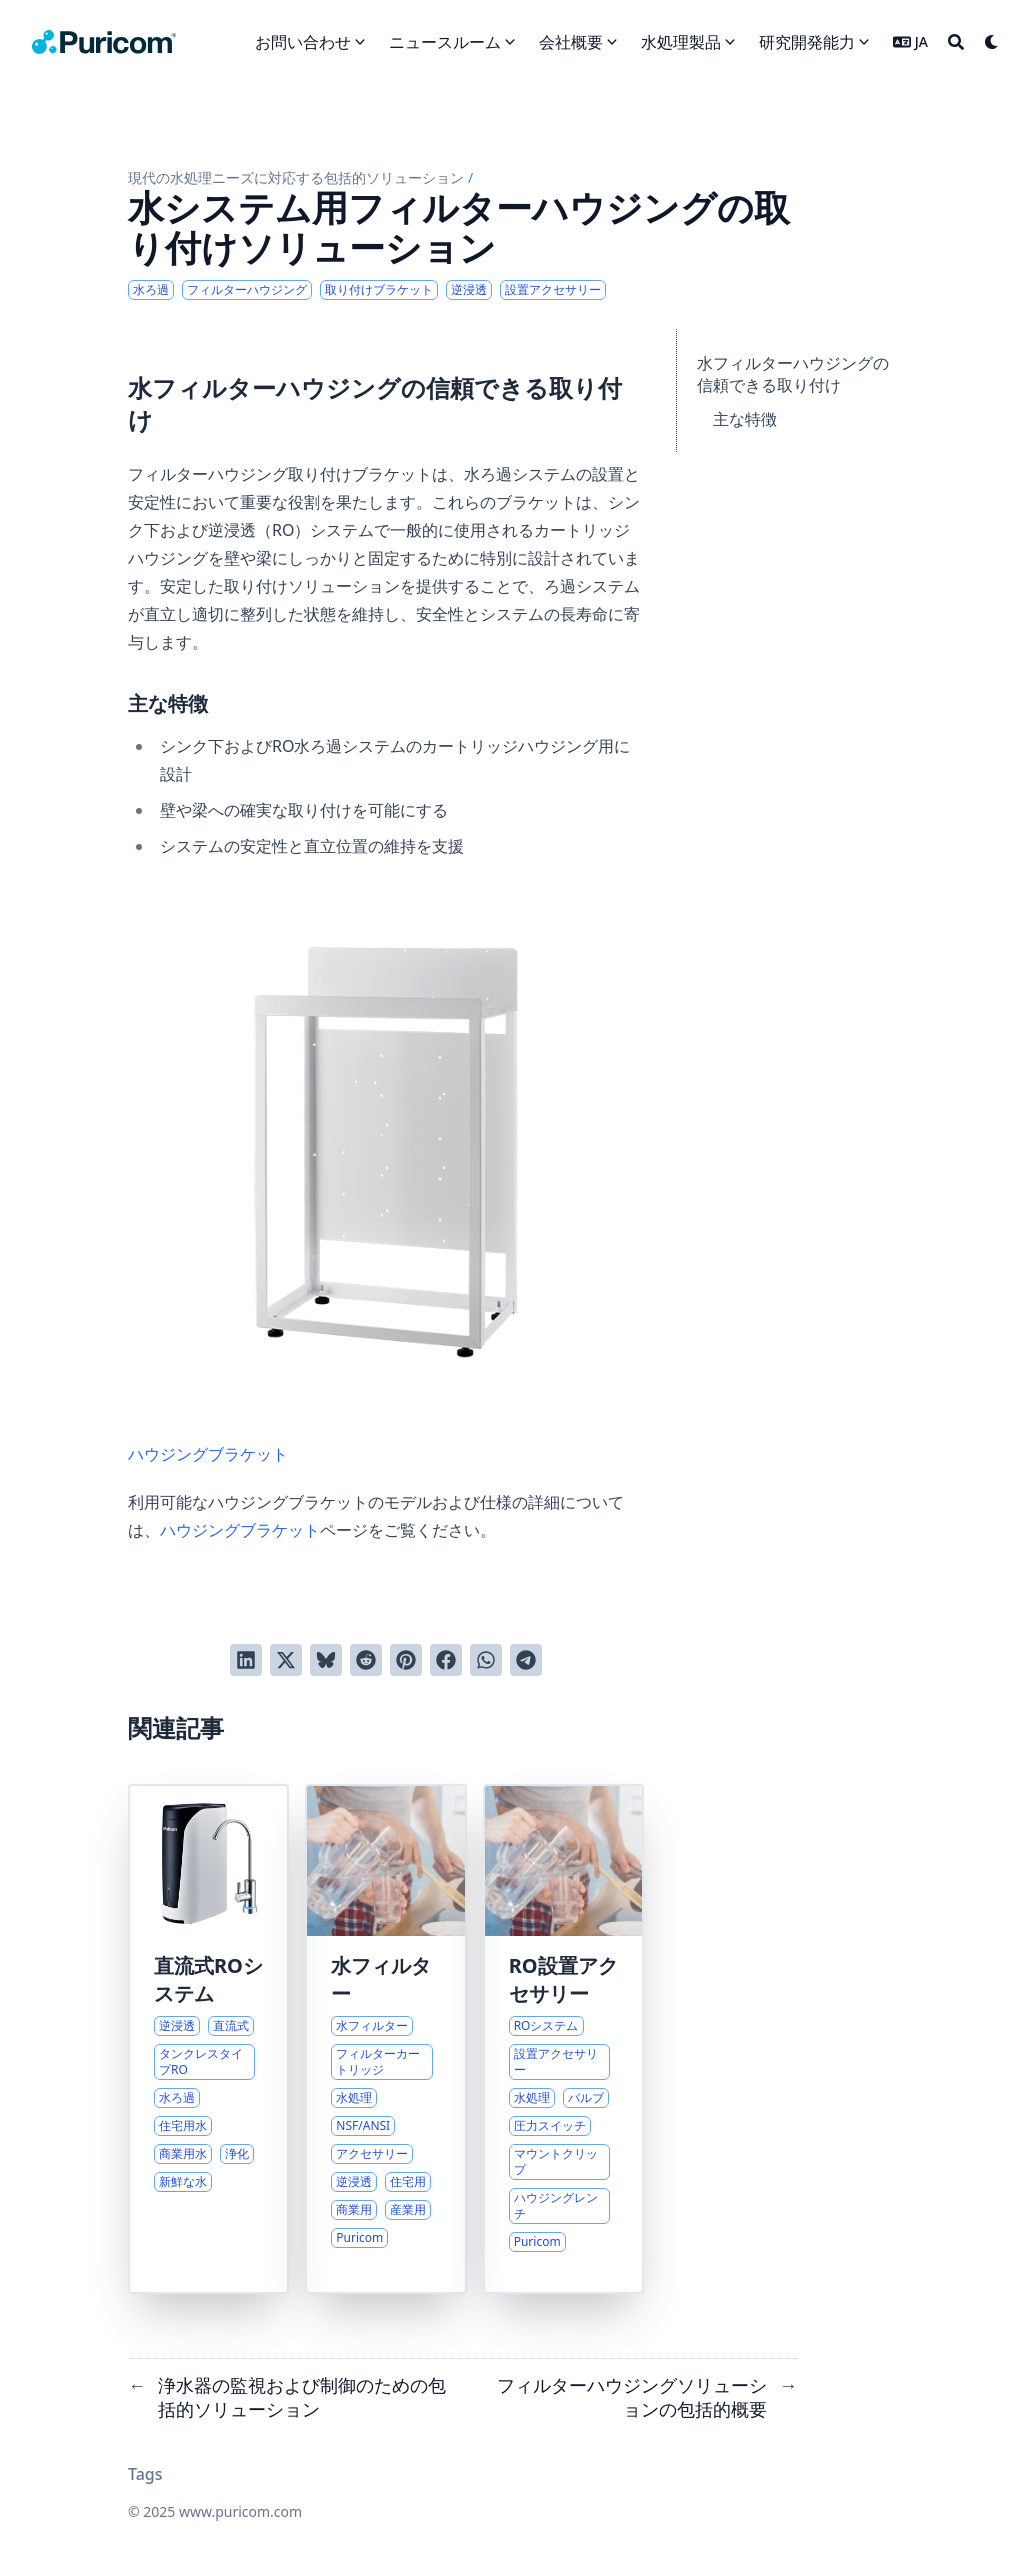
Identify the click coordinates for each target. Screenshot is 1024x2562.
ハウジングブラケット (386, 1178)
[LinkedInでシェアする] (246, 1660)
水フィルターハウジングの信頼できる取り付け (793, 374)
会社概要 (571, 42)
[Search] (956, 42)
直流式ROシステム (208, 1979)
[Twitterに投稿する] (286, 1660)
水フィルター (381, 1979)
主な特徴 (745, 419)
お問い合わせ (303, 42)
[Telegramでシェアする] (526, 1660)
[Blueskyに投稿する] (326, 1660)
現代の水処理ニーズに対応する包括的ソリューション (296, 177)
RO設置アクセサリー (563, 1979)
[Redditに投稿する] (366, 1660)
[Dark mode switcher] (992, 42)
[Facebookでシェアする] (446, 1660)
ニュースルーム (445, 42)
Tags (145, 2474)
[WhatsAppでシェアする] (486, 1660)
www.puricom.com (240, 2511)
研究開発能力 (807, 42)
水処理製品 (681, 42)
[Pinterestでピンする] (406, 1660)
